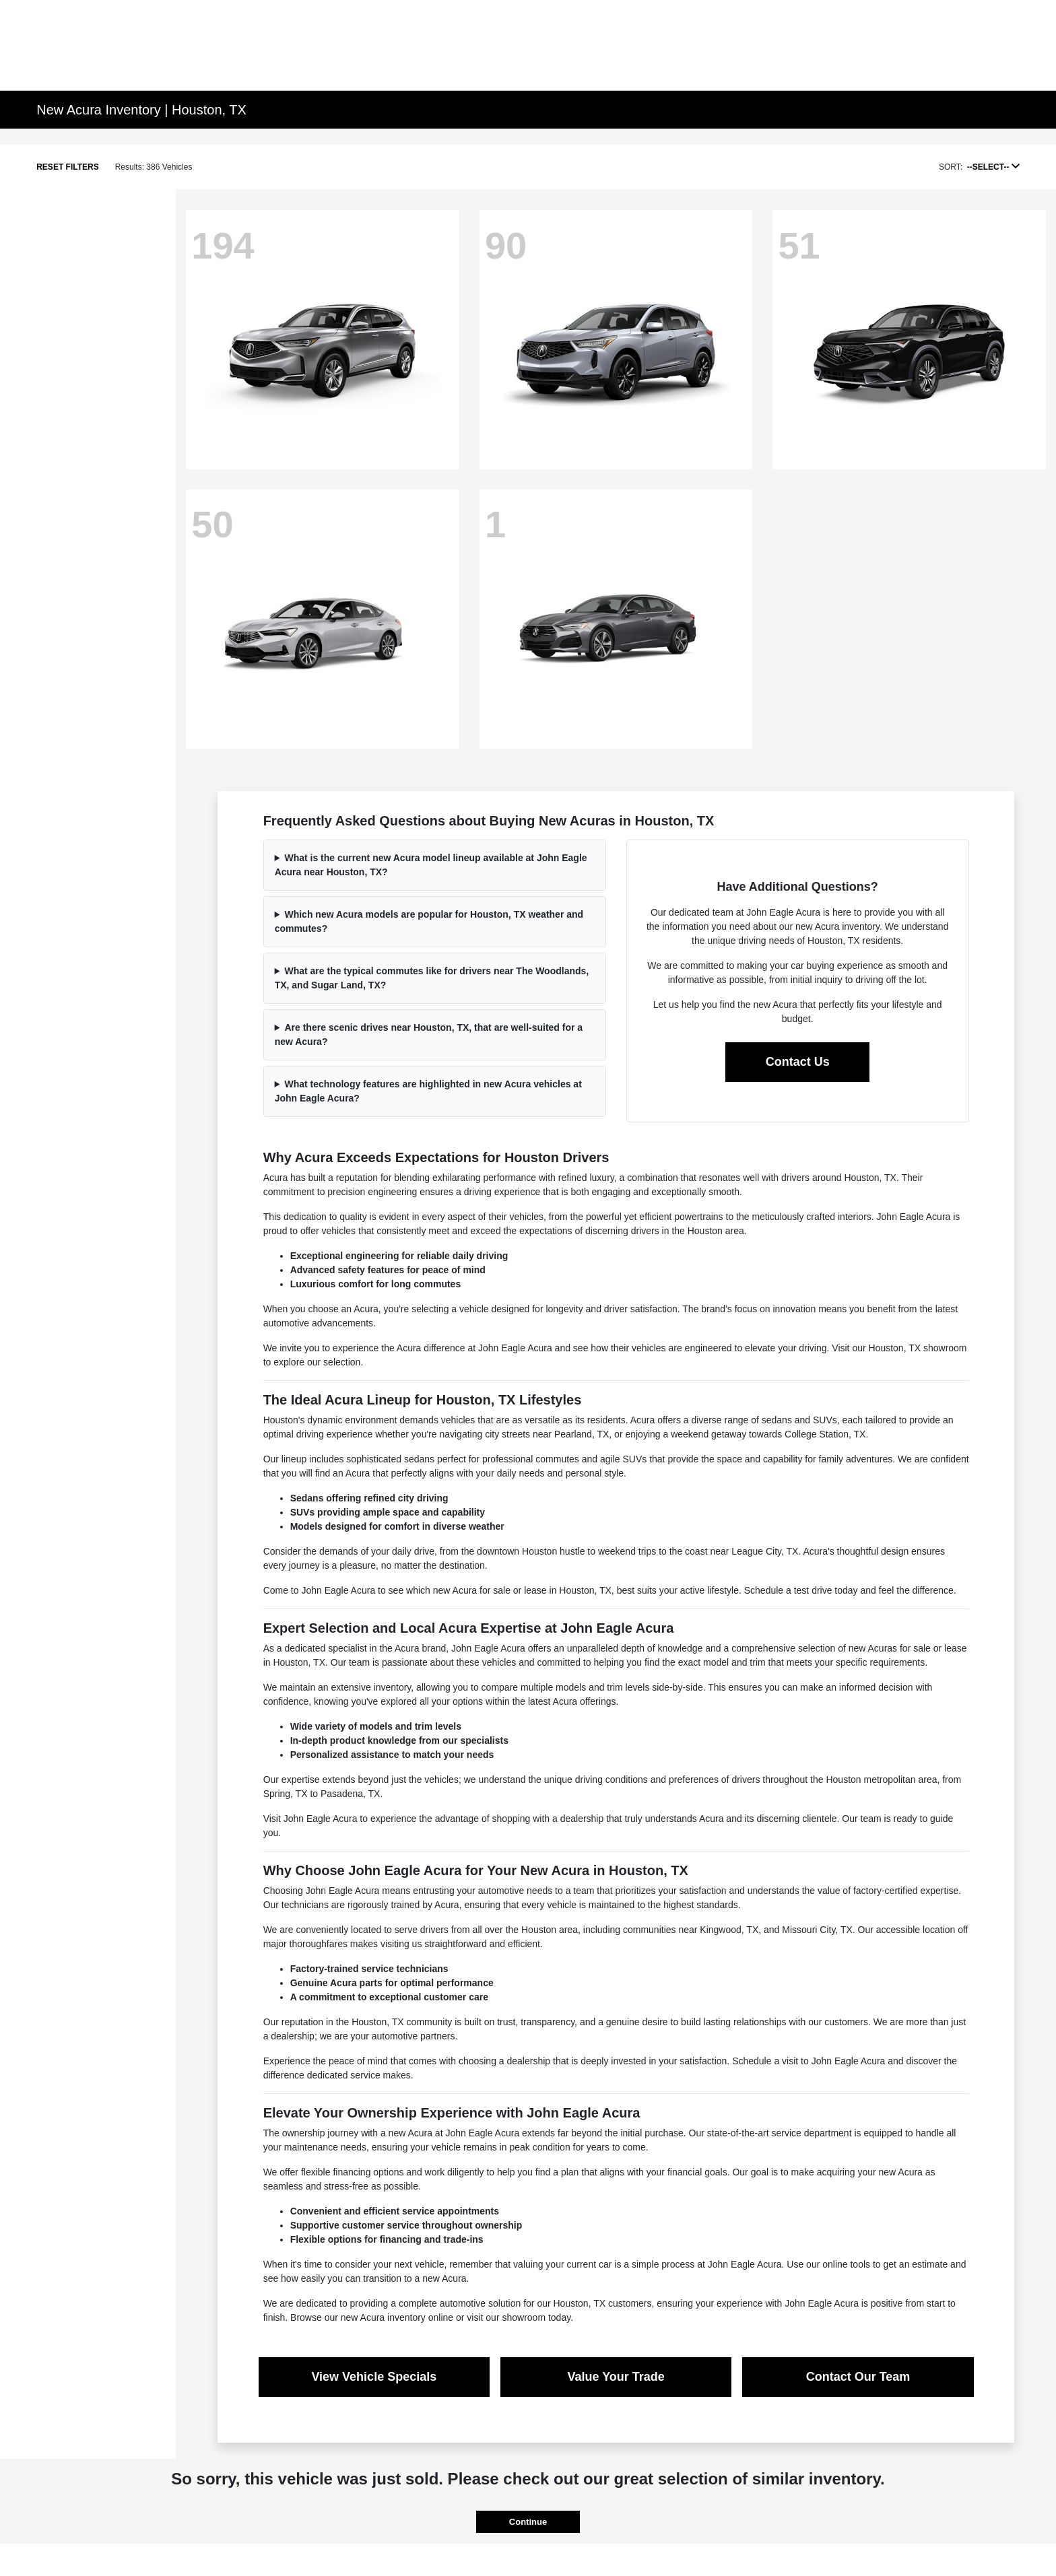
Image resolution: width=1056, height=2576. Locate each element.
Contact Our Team (858, 2376)
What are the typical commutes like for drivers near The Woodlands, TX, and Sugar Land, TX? (432, 977)
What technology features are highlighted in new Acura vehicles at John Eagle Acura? (428, 1091)
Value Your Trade (615, 2376)
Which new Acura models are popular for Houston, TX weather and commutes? (429, 921)
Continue (528, 2522)
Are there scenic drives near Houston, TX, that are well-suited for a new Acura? (429, 1034)
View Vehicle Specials (373, 2376)
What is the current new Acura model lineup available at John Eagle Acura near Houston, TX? (431, 864)
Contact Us (798, 1062)
